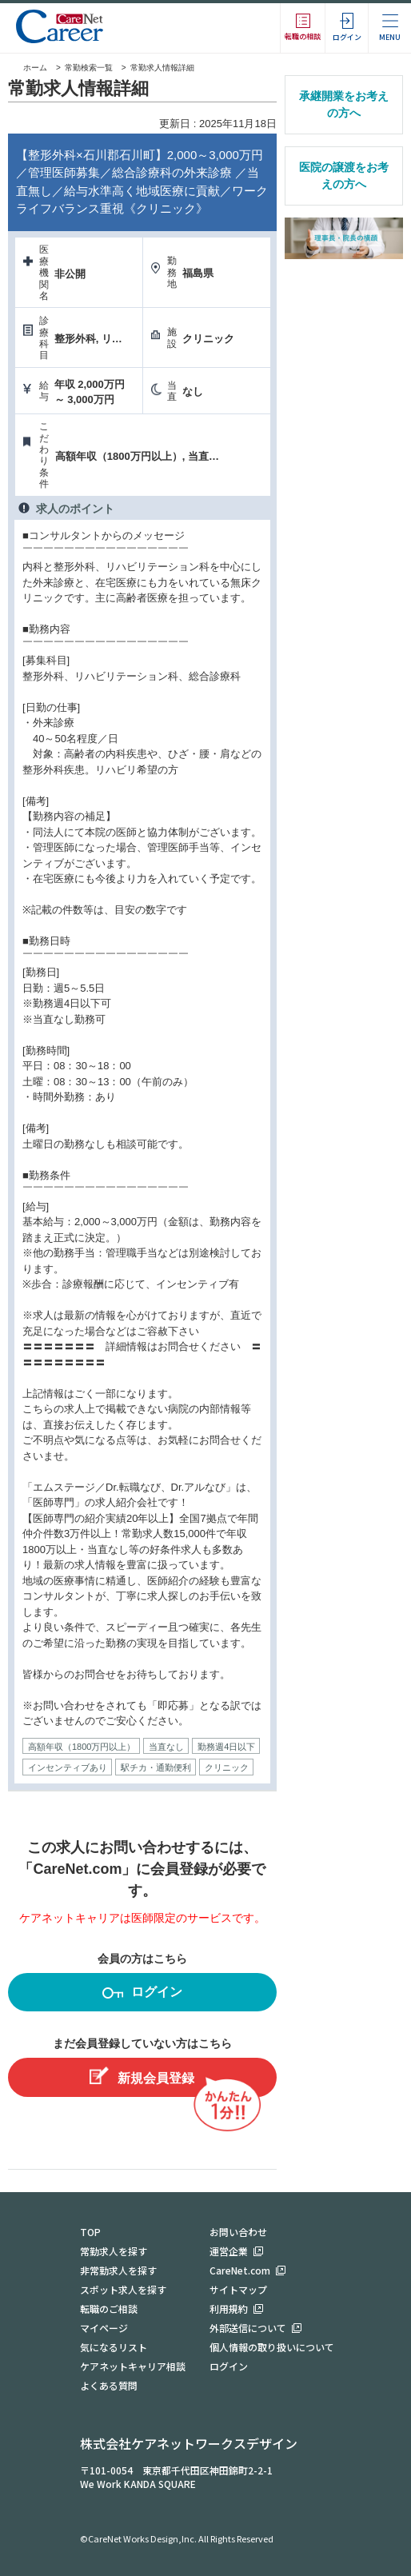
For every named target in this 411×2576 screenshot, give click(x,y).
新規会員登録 (142, 2076)
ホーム (27, 67)
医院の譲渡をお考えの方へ (344, 175)
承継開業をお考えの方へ (344, 104)
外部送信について (247, 2327)
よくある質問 (109, 2385)
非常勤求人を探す (118, 2270)
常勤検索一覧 (89, 67)
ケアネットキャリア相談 (133, 2366)
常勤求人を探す (113, 2251)
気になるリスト (113, 2347)
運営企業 (228, 2251)
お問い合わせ (238, 2232)
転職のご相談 (109, 2308)
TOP (90, 2232)
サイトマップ (238, 2289)
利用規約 (228, 2308)
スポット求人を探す (123, 2289)
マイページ (104, 2327)
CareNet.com (239, 2270)
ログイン (142, 1994)
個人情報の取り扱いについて (271, 2347)
